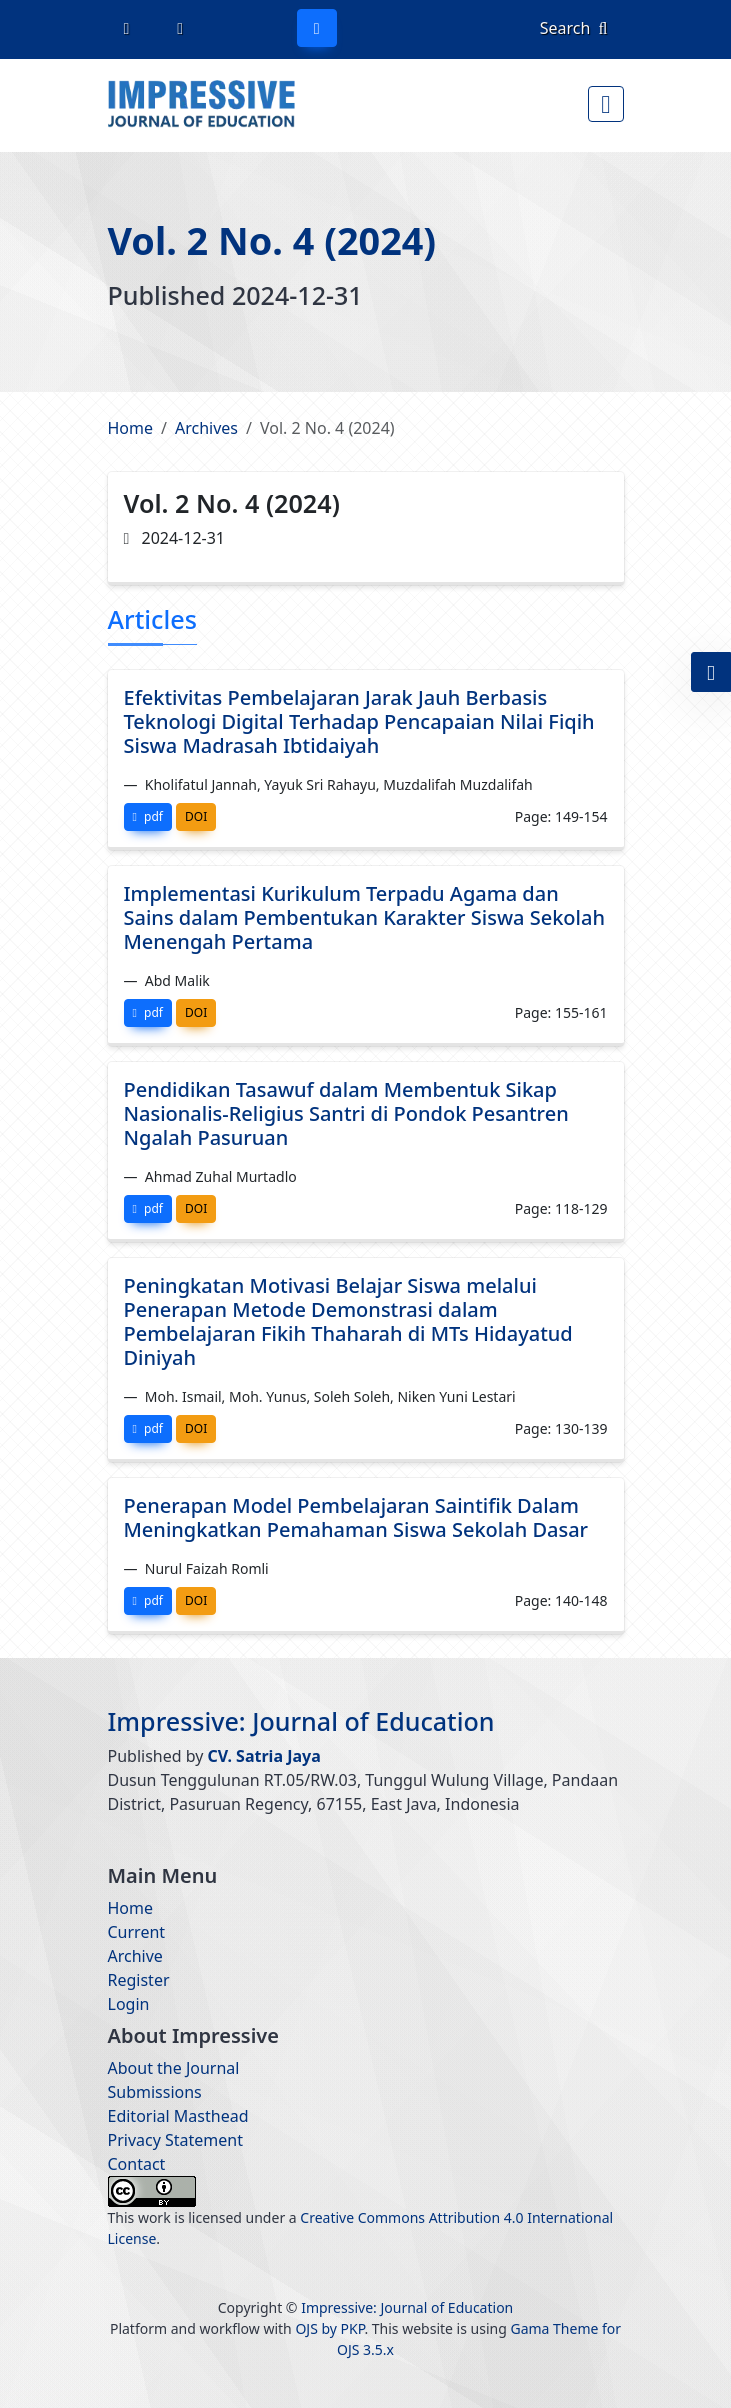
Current (137, 1932)
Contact (137, 2164)
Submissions (155, 2092)
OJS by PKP (329, 2328)
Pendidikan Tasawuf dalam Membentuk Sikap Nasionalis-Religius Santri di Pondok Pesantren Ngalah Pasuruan (346, 1113)
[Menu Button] (605, 104)
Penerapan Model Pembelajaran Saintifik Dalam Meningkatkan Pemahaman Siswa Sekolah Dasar (356, 1517)
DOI (196, 816)
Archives (206, 428)
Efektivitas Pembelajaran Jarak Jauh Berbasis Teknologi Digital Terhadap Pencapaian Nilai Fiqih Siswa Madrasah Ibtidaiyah (359, 721)
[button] (711, 672)
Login (129, 2004)
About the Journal (174, 2068)
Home (131, 428)
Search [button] (574, 28)
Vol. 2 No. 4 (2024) (274, 240)
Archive (135, 1956)
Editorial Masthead (178, 2116)
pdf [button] (148, 816)
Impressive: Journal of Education (302, 1721)
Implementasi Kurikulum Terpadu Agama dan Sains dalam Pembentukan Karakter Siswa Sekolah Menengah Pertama (364, 917)
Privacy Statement (176, 2140)
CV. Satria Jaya (264, 1756)
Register (139, 1980)
